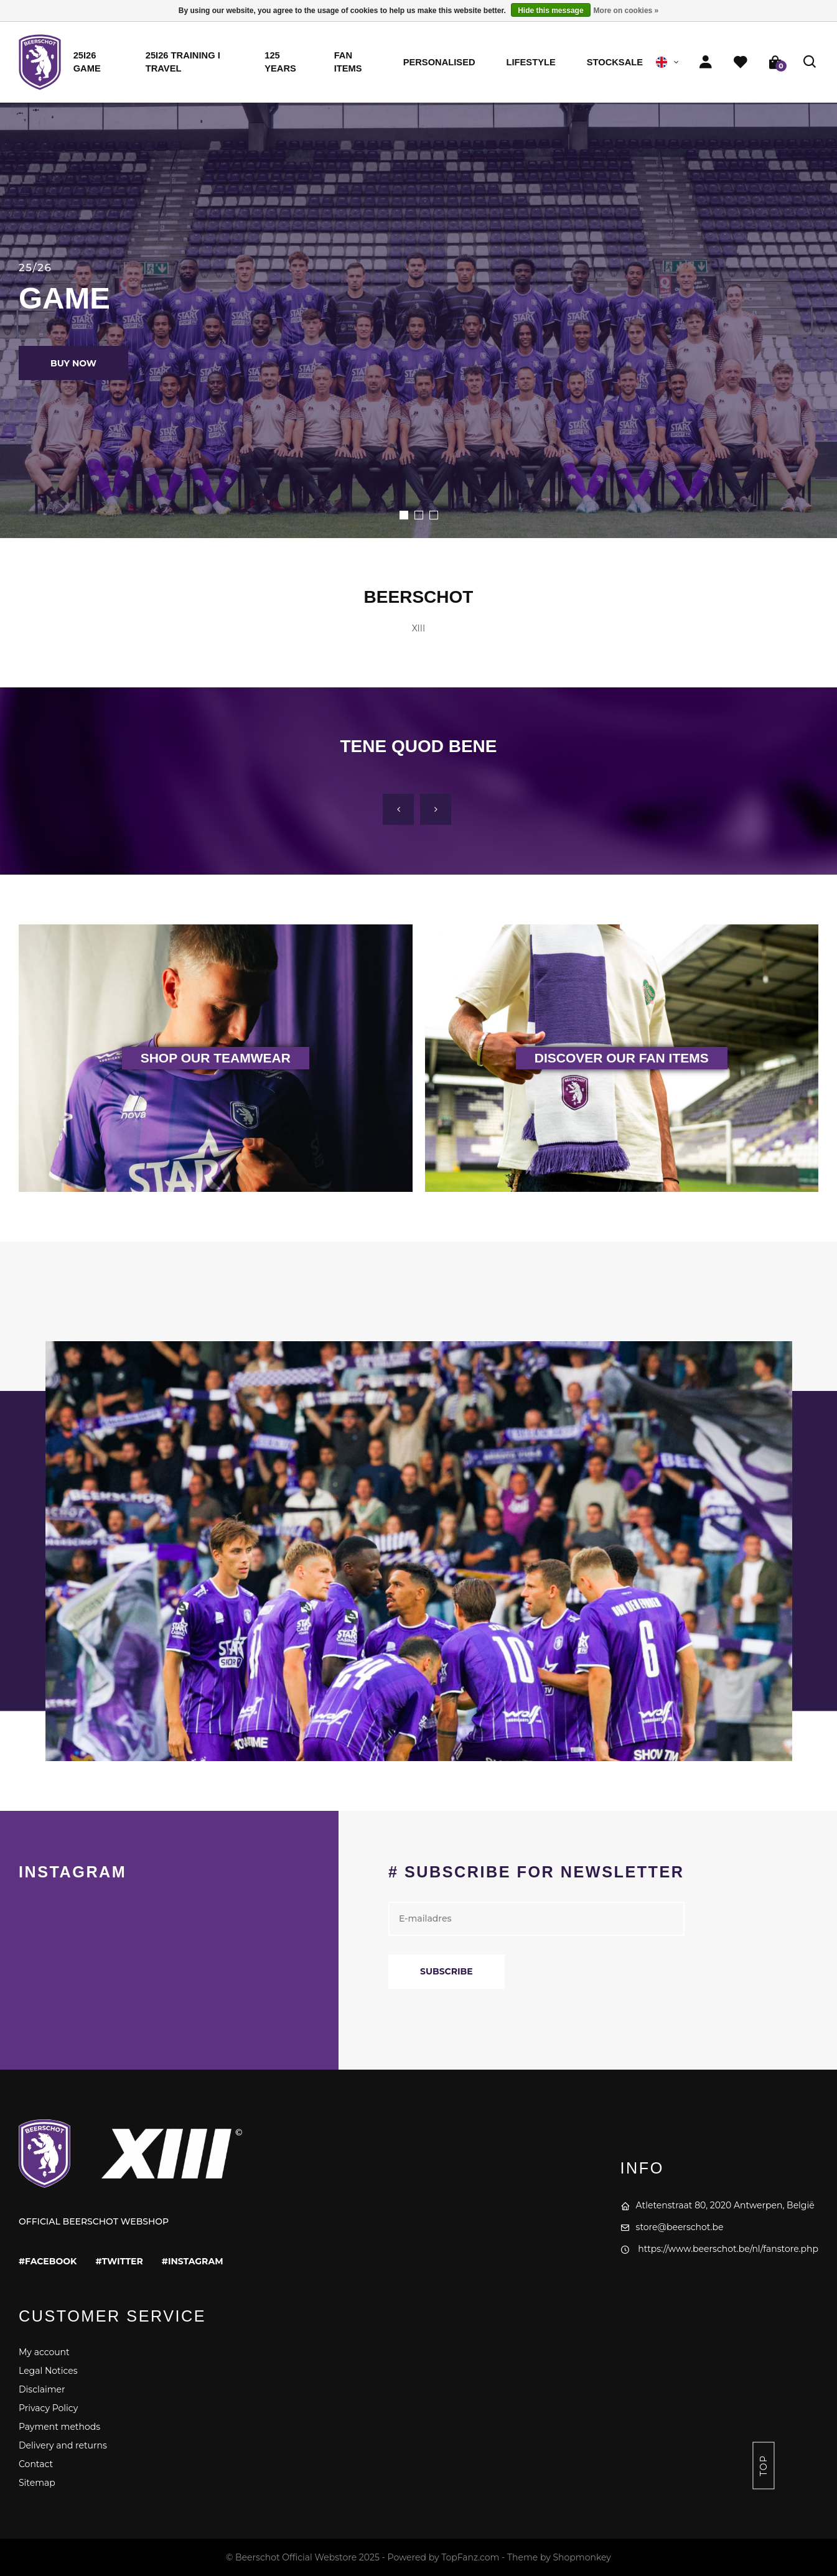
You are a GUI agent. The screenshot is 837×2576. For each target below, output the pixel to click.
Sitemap (37, 2482)
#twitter (119, 2261)
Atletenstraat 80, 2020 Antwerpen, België (717, 2205)
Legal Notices (48, 2370)
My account (44, 2352)
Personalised (439, 62)
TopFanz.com (470, 2557)
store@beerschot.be (672, 2227)
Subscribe (446, 1971)
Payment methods (59, 2426)
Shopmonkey (581, 2557)
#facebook (48, 2261)
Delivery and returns (63, 2445)
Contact (36, 2464)
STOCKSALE (615, 62)
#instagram (192, 2261)
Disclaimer (42, 2389)
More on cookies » (626, 10)
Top (763, 2465)
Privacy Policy (48, 2408)
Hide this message (550, 10)
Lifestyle (531, 62)
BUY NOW (73, 363)
